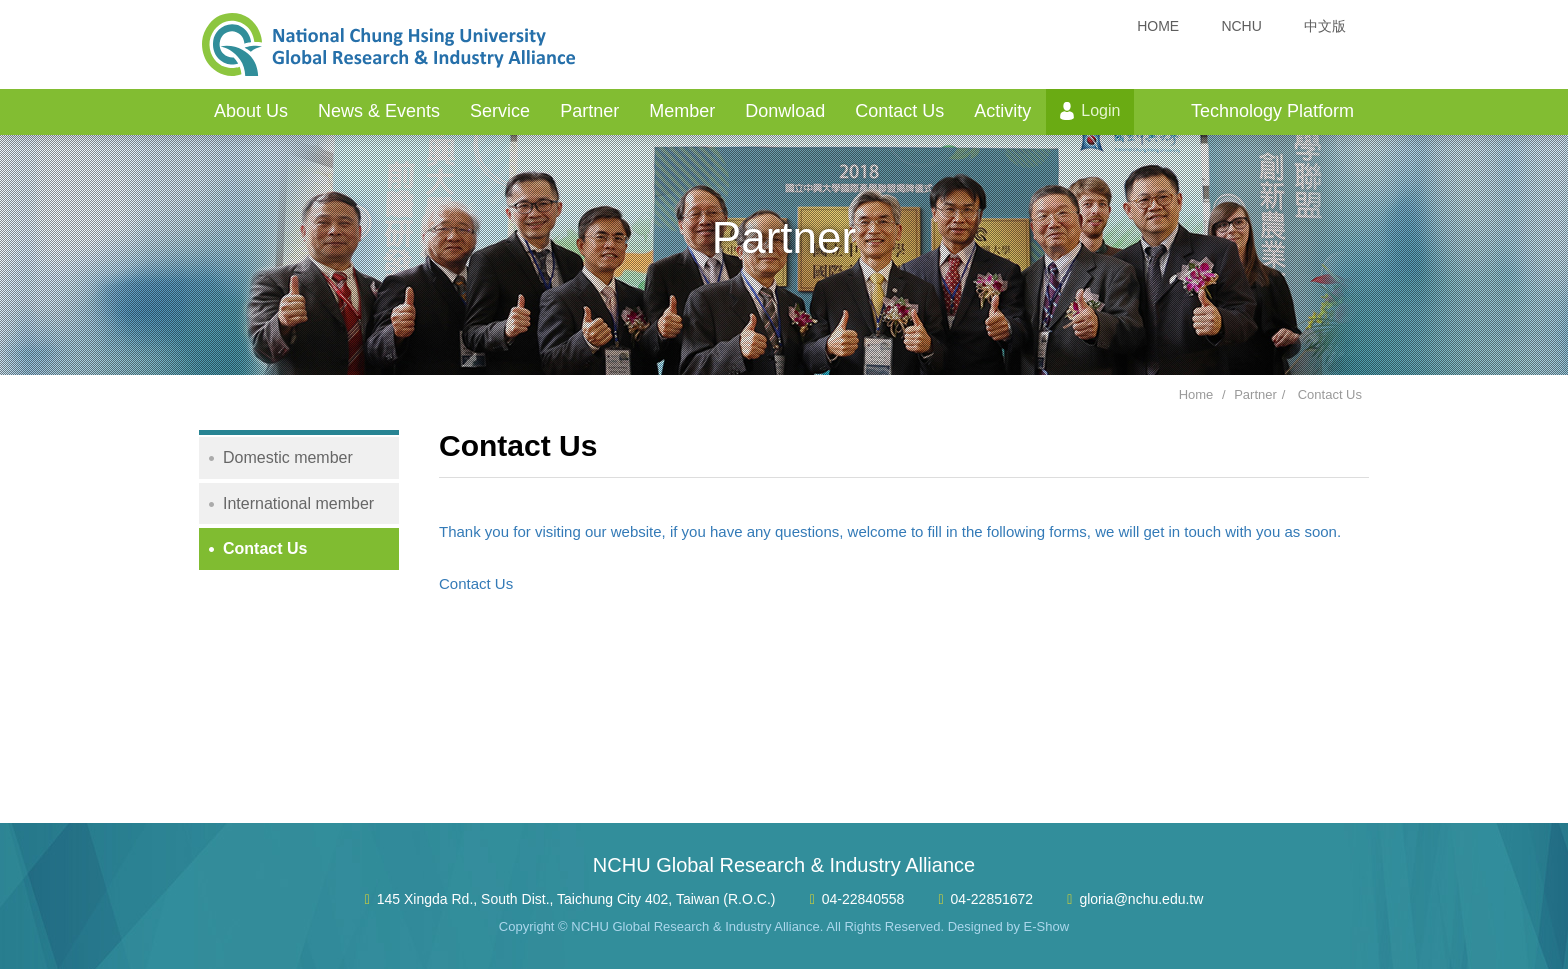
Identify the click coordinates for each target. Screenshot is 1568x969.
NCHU (1241, 26)
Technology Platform (1272, 111)
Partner (589, 111)
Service (500, 111)
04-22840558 (863, 899)
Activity (1002, 111)
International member (298, 503)
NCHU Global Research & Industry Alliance (389, 45)
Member (682, 111)
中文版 (1325, 26)
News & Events (379, 111)
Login (1100, 110)
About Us (251, 111)
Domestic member (288, 457)
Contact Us (899, 111)
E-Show (1047, 926)
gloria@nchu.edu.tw (1141, 899)
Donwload (785, 111)
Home (1196, 394)
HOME (1158, 26)
